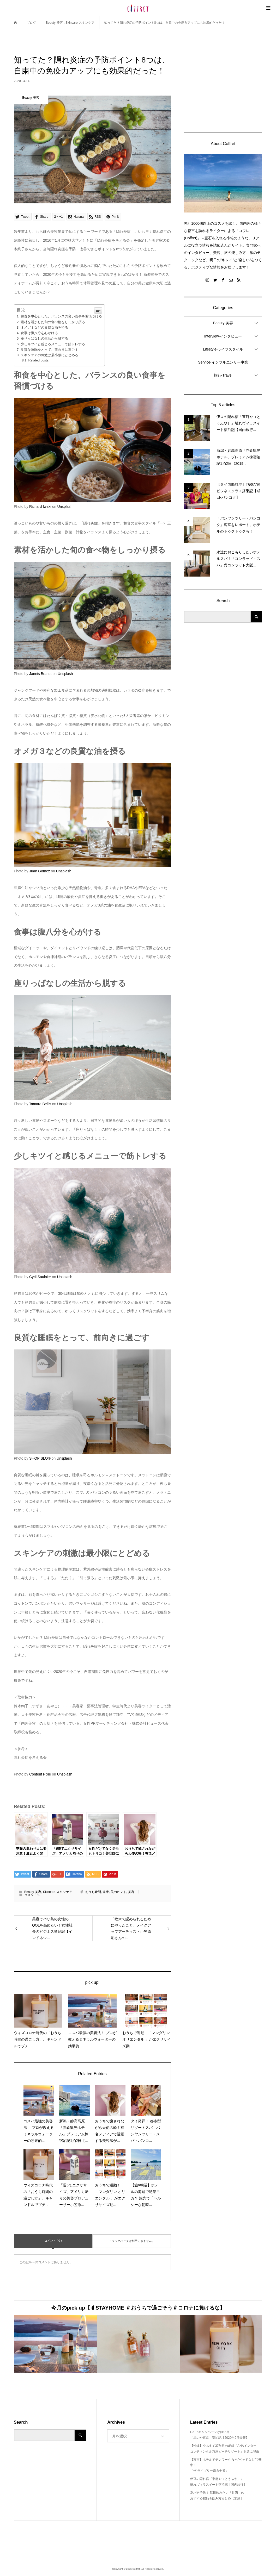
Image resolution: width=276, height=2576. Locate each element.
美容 (131, 1892)
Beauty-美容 (32, 1892)
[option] (55, 2344)
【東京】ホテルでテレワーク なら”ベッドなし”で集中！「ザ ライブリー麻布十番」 (226, 2465)
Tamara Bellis (40, 1104)
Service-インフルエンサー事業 (223, 362)
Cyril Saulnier (40, 1277)
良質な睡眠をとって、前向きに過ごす (49, 350)
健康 (106, 1892)
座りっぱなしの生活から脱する (44, 338)
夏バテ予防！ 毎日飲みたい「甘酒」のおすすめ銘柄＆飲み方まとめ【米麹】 (217, 2495)
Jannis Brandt (40, 674)
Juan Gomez (39, 871)
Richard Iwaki (40, 506)
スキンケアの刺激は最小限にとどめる (49, 355)
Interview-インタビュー (223, 336)
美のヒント (118, 1892)
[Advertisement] (223, 87)
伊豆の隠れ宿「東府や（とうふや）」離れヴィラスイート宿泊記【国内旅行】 (218, 2481)
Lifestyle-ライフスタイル (223, 349)
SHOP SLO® (40, 1458)
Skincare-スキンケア (57, 1892)
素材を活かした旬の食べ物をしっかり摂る (53, 322)
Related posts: (38, 360)
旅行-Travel (223, 375)
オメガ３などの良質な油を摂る (44, 327)
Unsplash (64, 506)
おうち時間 (93, 1892)
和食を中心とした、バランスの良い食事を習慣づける (61, 316)
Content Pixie (40, 1774)
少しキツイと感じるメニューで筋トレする (53, 344)
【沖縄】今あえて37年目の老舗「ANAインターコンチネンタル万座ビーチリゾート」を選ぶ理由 (224, 2448)
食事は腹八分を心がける (39, 333)
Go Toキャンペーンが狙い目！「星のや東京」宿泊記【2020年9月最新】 (219, 2435)
